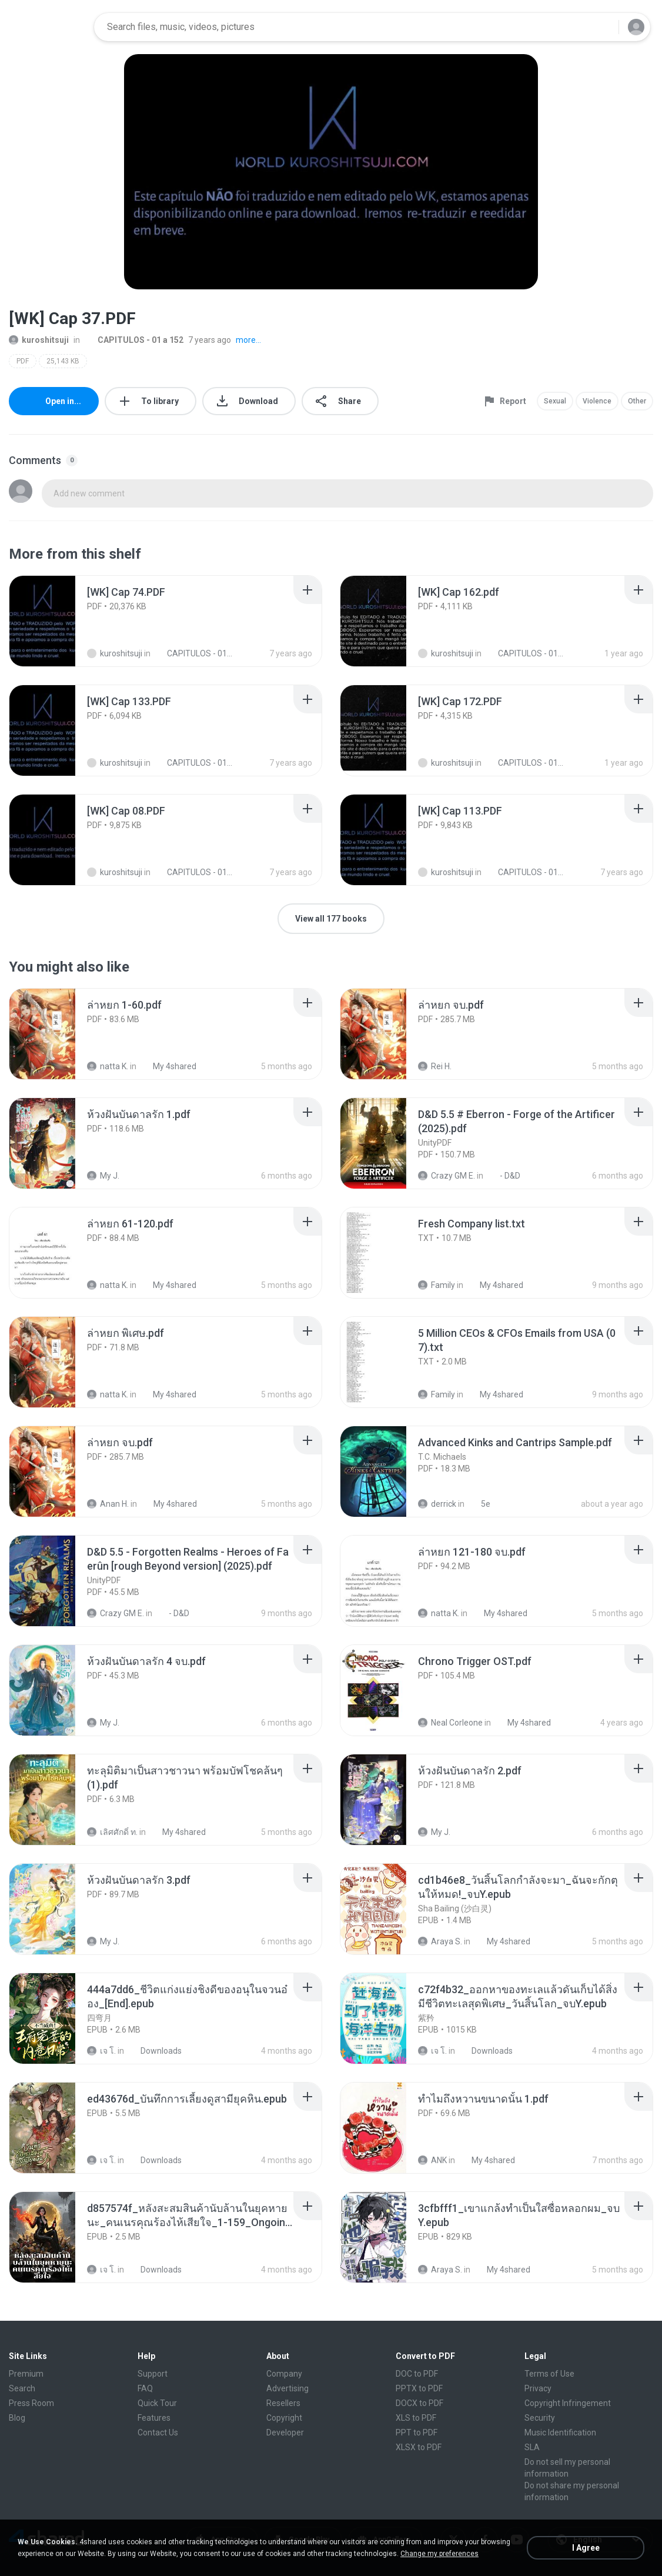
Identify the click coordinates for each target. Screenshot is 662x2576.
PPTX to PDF (419, 2388)
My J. (103, 1175)
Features (154, 2417)
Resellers (283, 2403)
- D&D (503, 1175)
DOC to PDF (417, 2373)
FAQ (145, 2388)
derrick (437, 1504)
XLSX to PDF (419, 2447)
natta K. (107, 1066)
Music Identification (560, 2432)
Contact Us (158, 2432)
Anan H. (108, 1504)
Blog (17, 2417)
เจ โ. (101, 2051)
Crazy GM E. (446, 1175)
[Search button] (603, 27)
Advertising (287, 2388)
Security (539, 2417)
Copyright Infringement (567, 2403)
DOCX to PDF (419, 2403)
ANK (432, 2160)
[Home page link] (47, 27)
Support (153, 2373)
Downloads (155, 2051)
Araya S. (440, 1941)
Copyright (284, 2417)
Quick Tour (157, 2403)
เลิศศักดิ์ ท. (112, 1832)
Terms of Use (549, 2373)
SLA (532, 2447)
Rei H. (435, 1066)
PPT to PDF (416, 2432)
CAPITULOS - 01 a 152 (134, 340)
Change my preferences (439, 2554)
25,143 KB (62, 361)
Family (436, 1285)
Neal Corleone (450, 1722)
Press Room (31, 2403)
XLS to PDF (416, 2417)
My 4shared (168, 1066)
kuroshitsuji (39, 340)
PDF (22, 361)
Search (22, 2388)
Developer (285, 2432)
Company (284, 2373)
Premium (26, 2373)
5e (479, 1504)
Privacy (537, 2388)
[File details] (55, 621)
